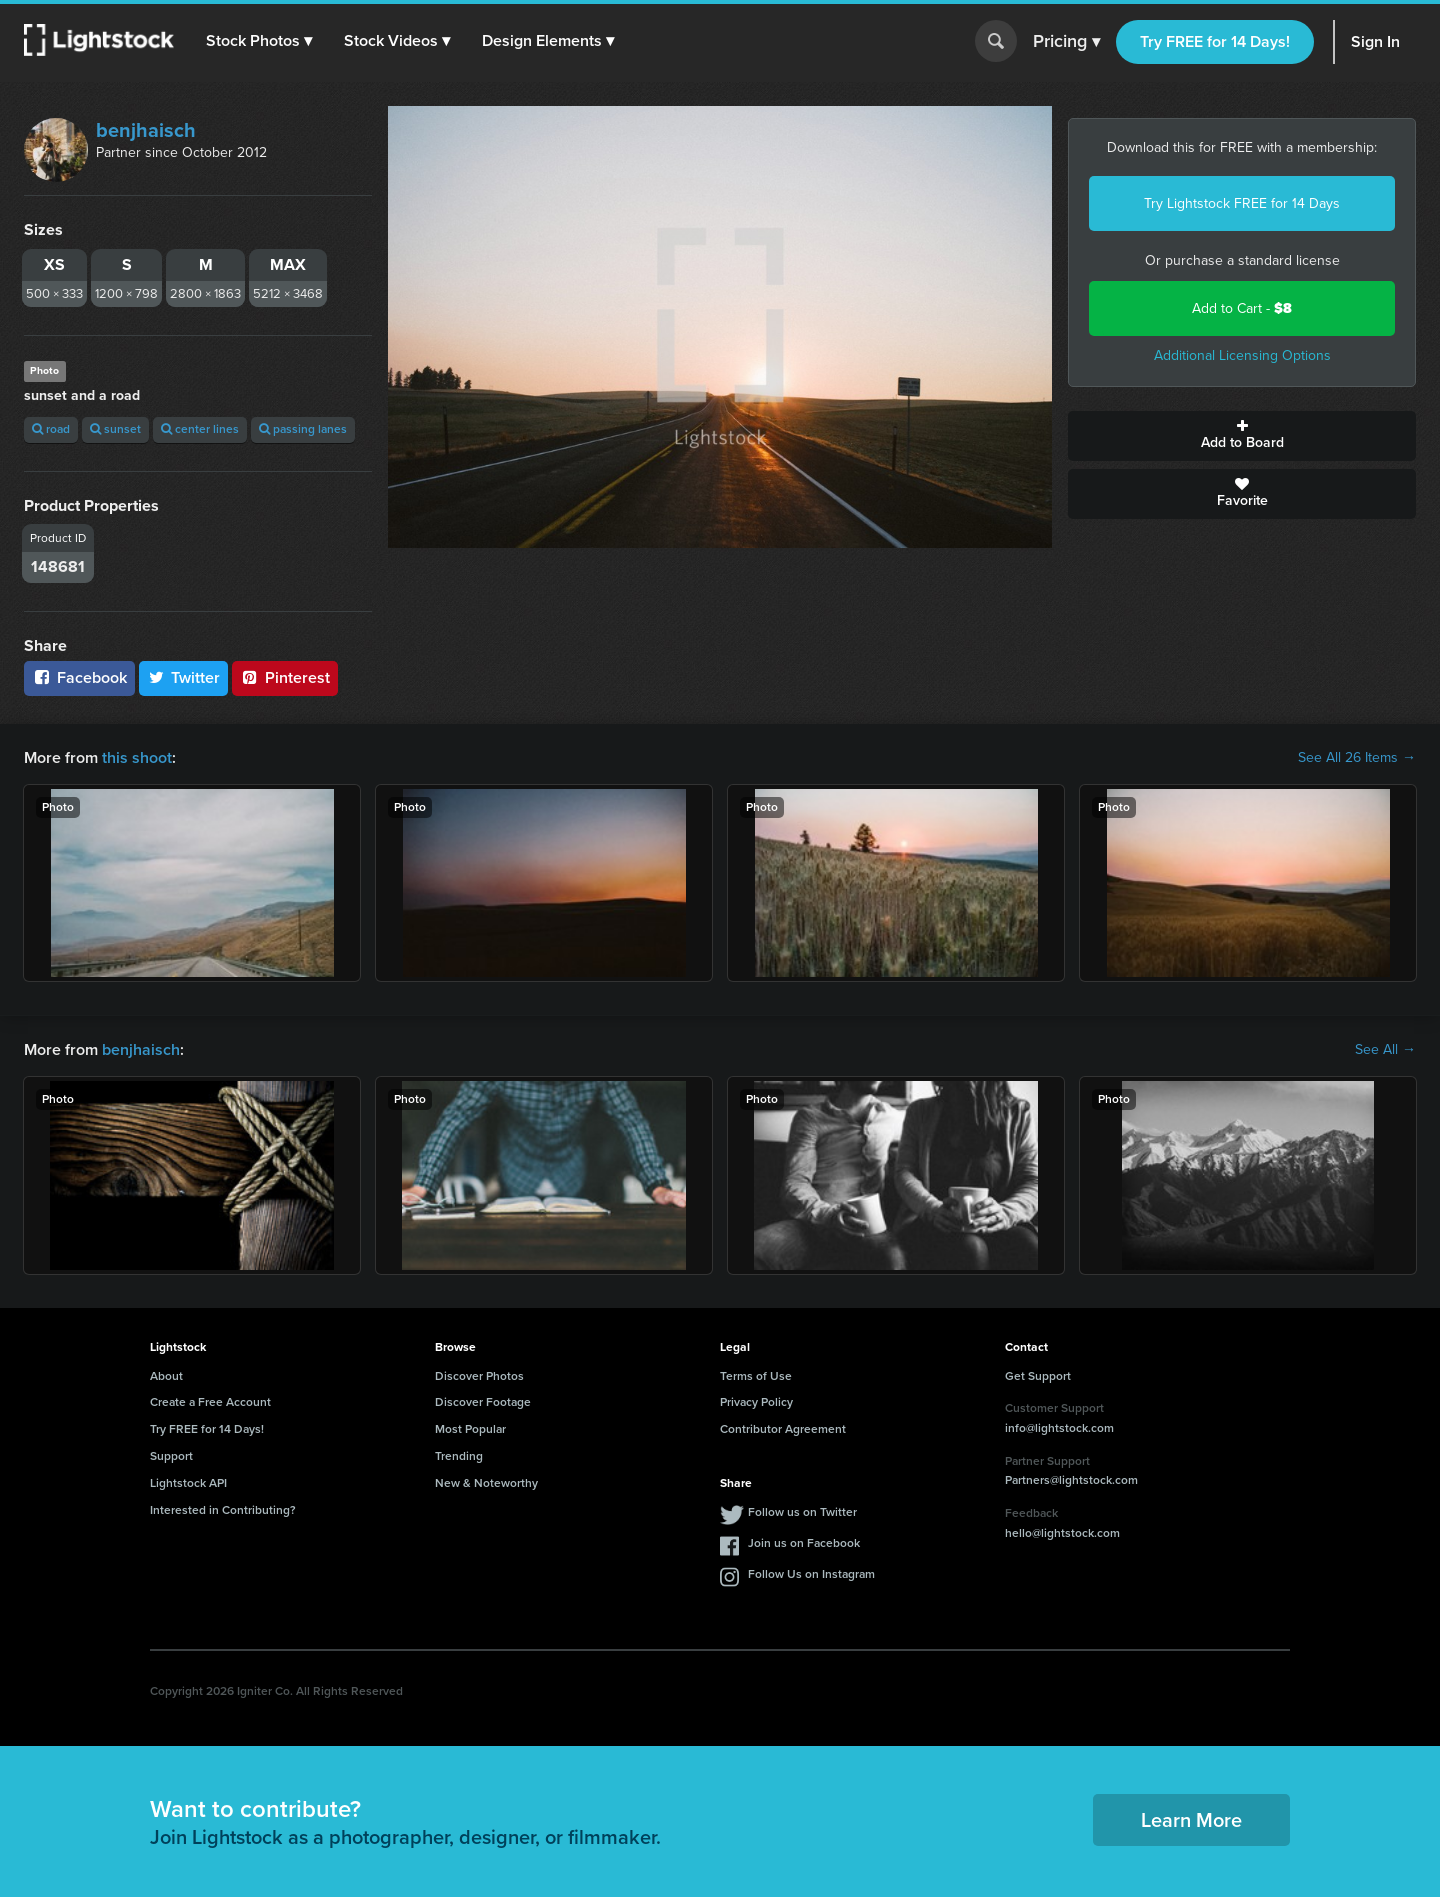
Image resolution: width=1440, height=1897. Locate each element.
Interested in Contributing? (223, 1510)
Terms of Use (756, 1376)
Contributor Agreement (783, 1429)
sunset (115, 429)
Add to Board (1242, 436)
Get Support (1038, 1376)
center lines (200, 429)
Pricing (1066, 42)
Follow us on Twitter (802, 1512)
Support (171, 1456)
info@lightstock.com (1059, 1428)
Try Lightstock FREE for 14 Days (1242, 203)
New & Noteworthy (486, 1483)
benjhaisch (146, 130)
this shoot (137, 757)
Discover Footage (483, 1402)
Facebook (79, 677)
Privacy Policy (756, 1402)
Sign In (1375, 41)
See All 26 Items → (1357, 758)
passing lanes (303, 429)
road (51, 429)
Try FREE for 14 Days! (1215, 41)
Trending (459, 1456)
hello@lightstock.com (1062, 1533)
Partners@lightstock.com (1071, 1480)
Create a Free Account (210, 1402)
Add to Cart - (1242, 308)
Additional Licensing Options (1242, 355)
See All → (1385, 1050)
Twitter (184, 677)
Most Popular (470, 1429)
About (166, 1376)
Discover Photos (479, 1376)
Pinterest (285, 677)
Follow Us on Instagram (811, 1574)
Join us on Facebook (804, 1543)
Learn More (1191, 1820)
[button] (259, 41)
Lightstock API (188, 1483)
